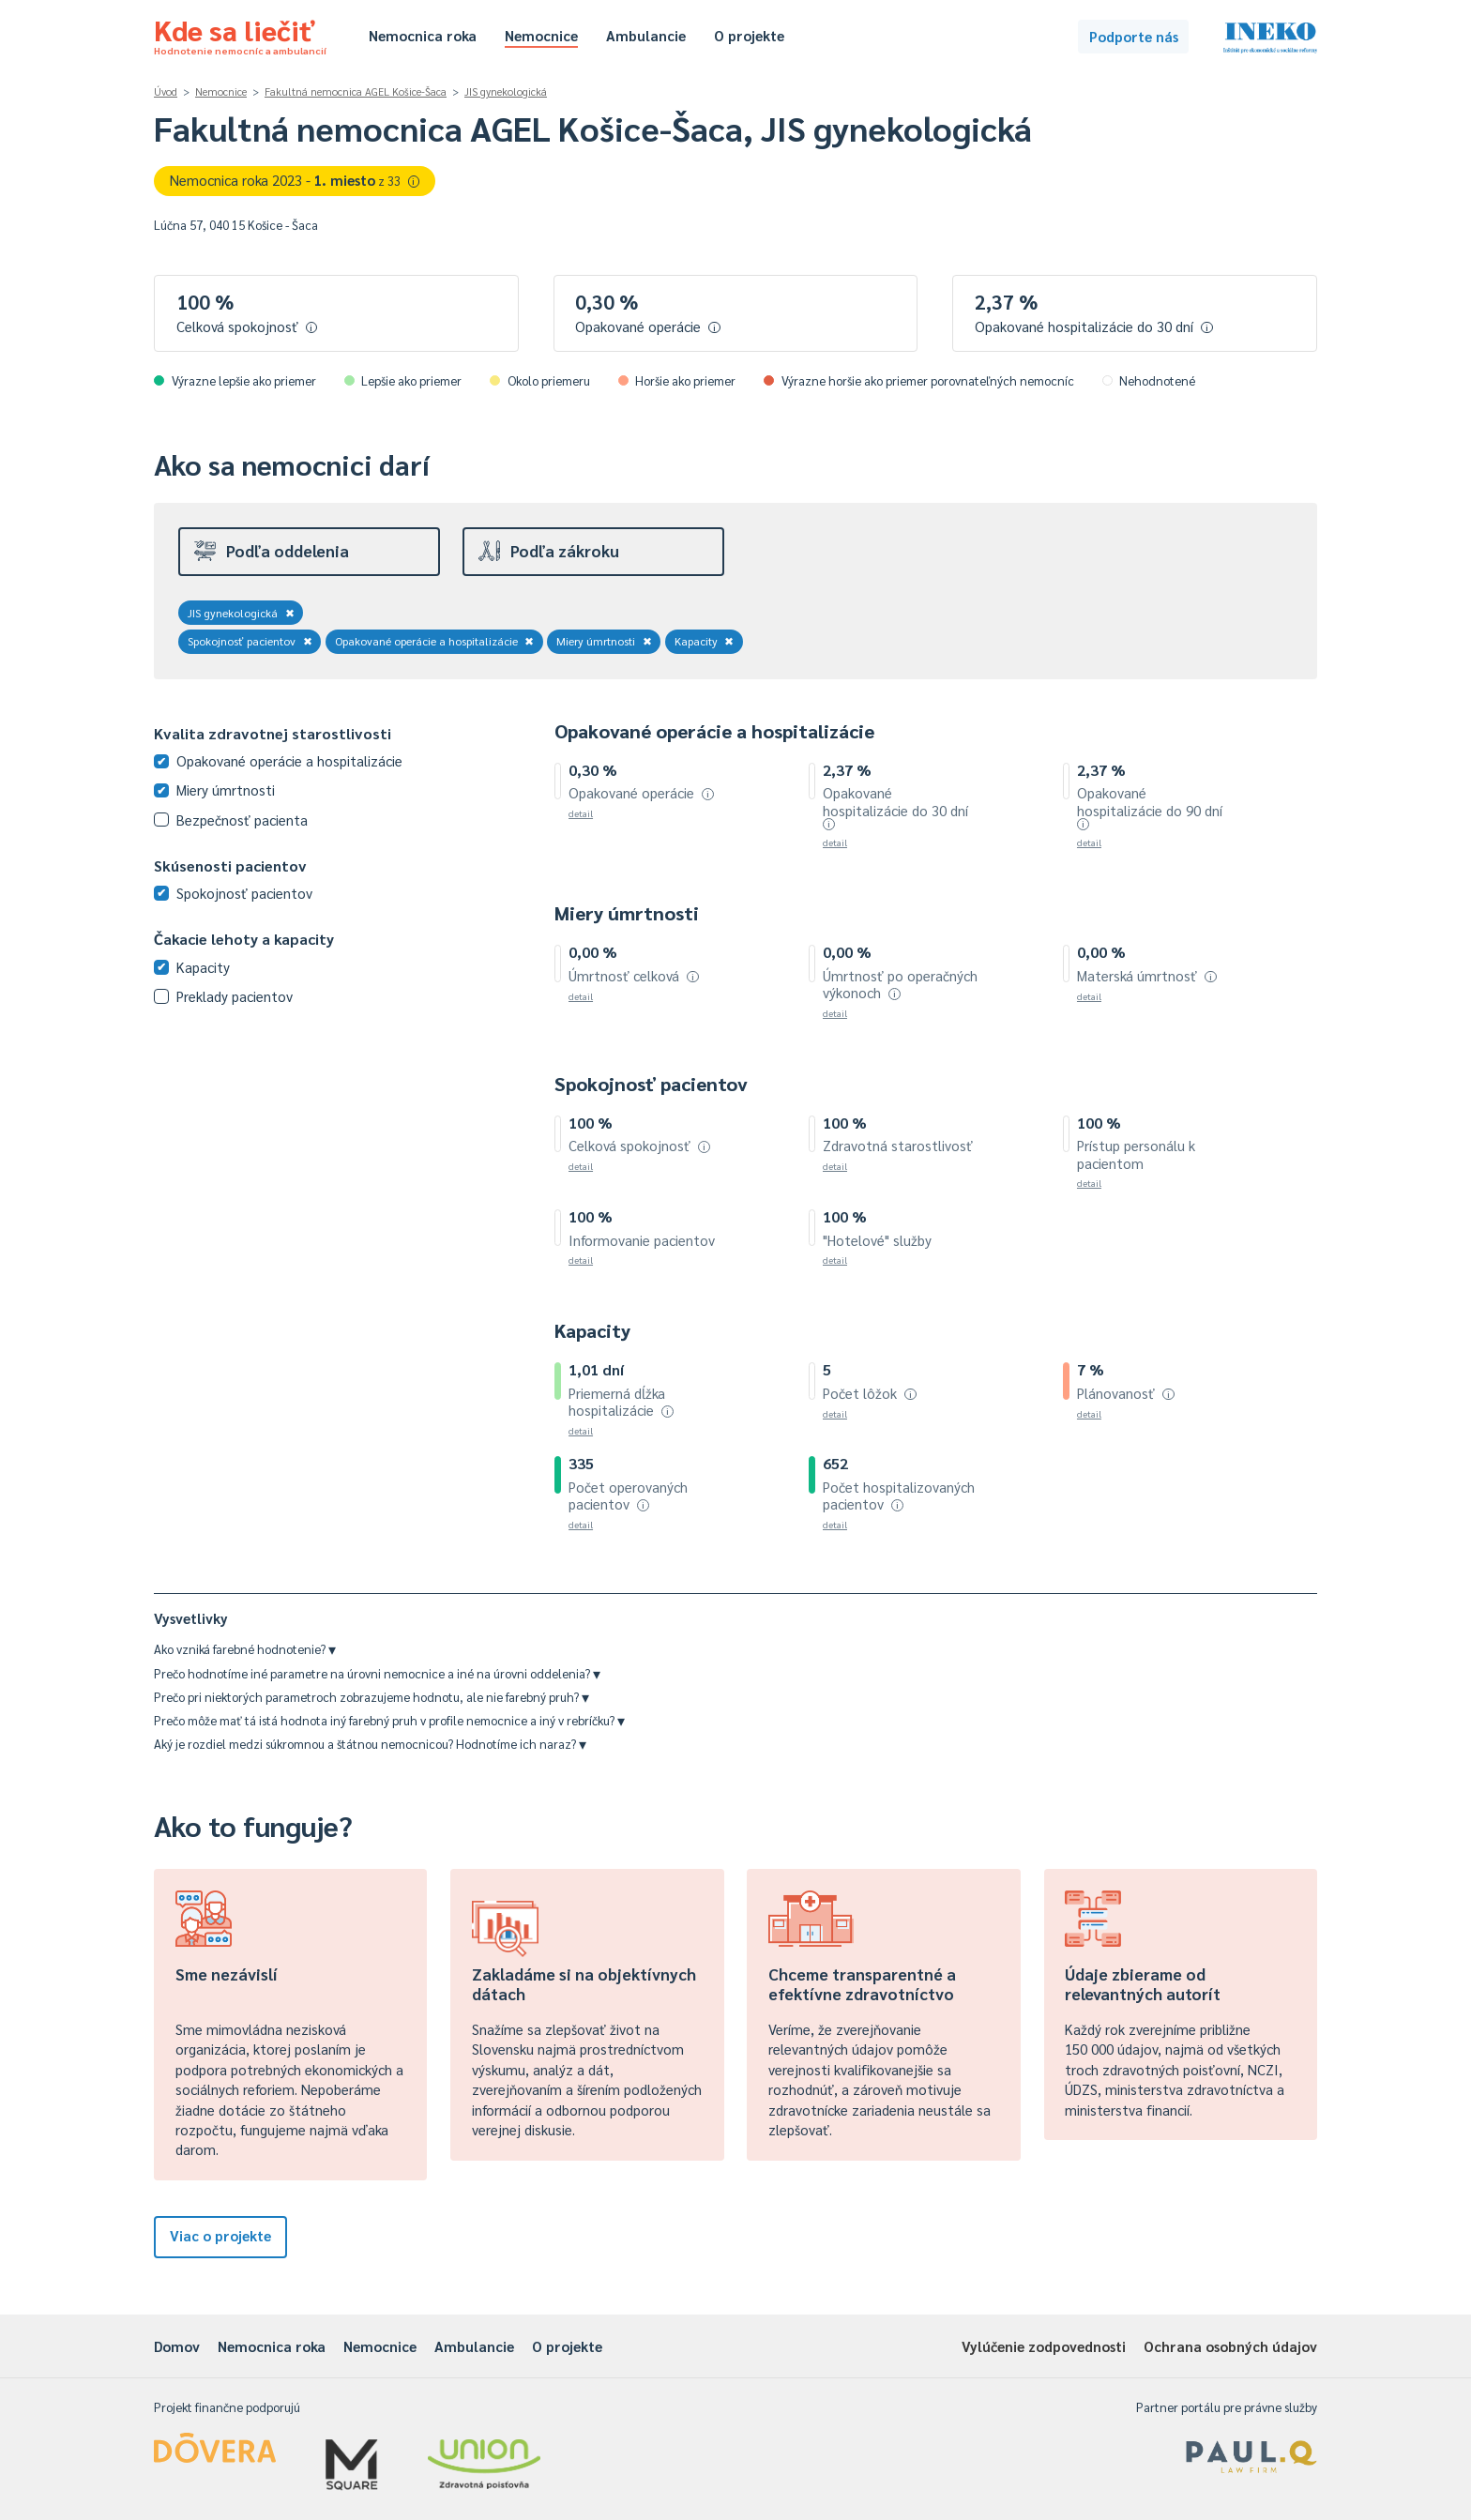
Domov (177, 2346)
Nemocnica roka (423, 35)
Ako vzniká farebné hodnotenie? (245, 1649)
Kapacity (705, 640)
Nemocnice (541, 35)
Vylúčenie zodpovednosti (1044, 2346)
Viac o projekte (220, 2235)
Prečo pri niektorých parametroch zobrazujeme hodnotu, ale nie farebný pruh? (371, 1697)
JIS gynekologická (505, 91)
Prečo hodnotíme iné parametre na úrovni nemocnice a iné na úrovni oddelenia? (377, 1673)
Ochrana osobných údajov (1230, 2346)
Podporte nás (1133, 36)
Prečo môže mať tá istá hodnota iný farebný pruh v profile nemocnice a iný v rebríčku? (389, 1720)
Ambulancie (646, 35)
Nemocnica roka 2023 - (295, 180)
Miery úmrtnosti (604, 640)
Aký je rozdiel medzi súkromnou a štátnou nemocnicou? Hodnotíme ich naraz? (370, 1744)
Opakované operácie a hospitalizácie (435, 640)
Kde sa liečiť (240, 33)
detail (581, 813)
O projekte (749, 35)
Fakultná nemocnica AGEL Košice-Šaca (356, 91)
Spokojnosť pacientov (250, 640)
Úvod (165, 91)
